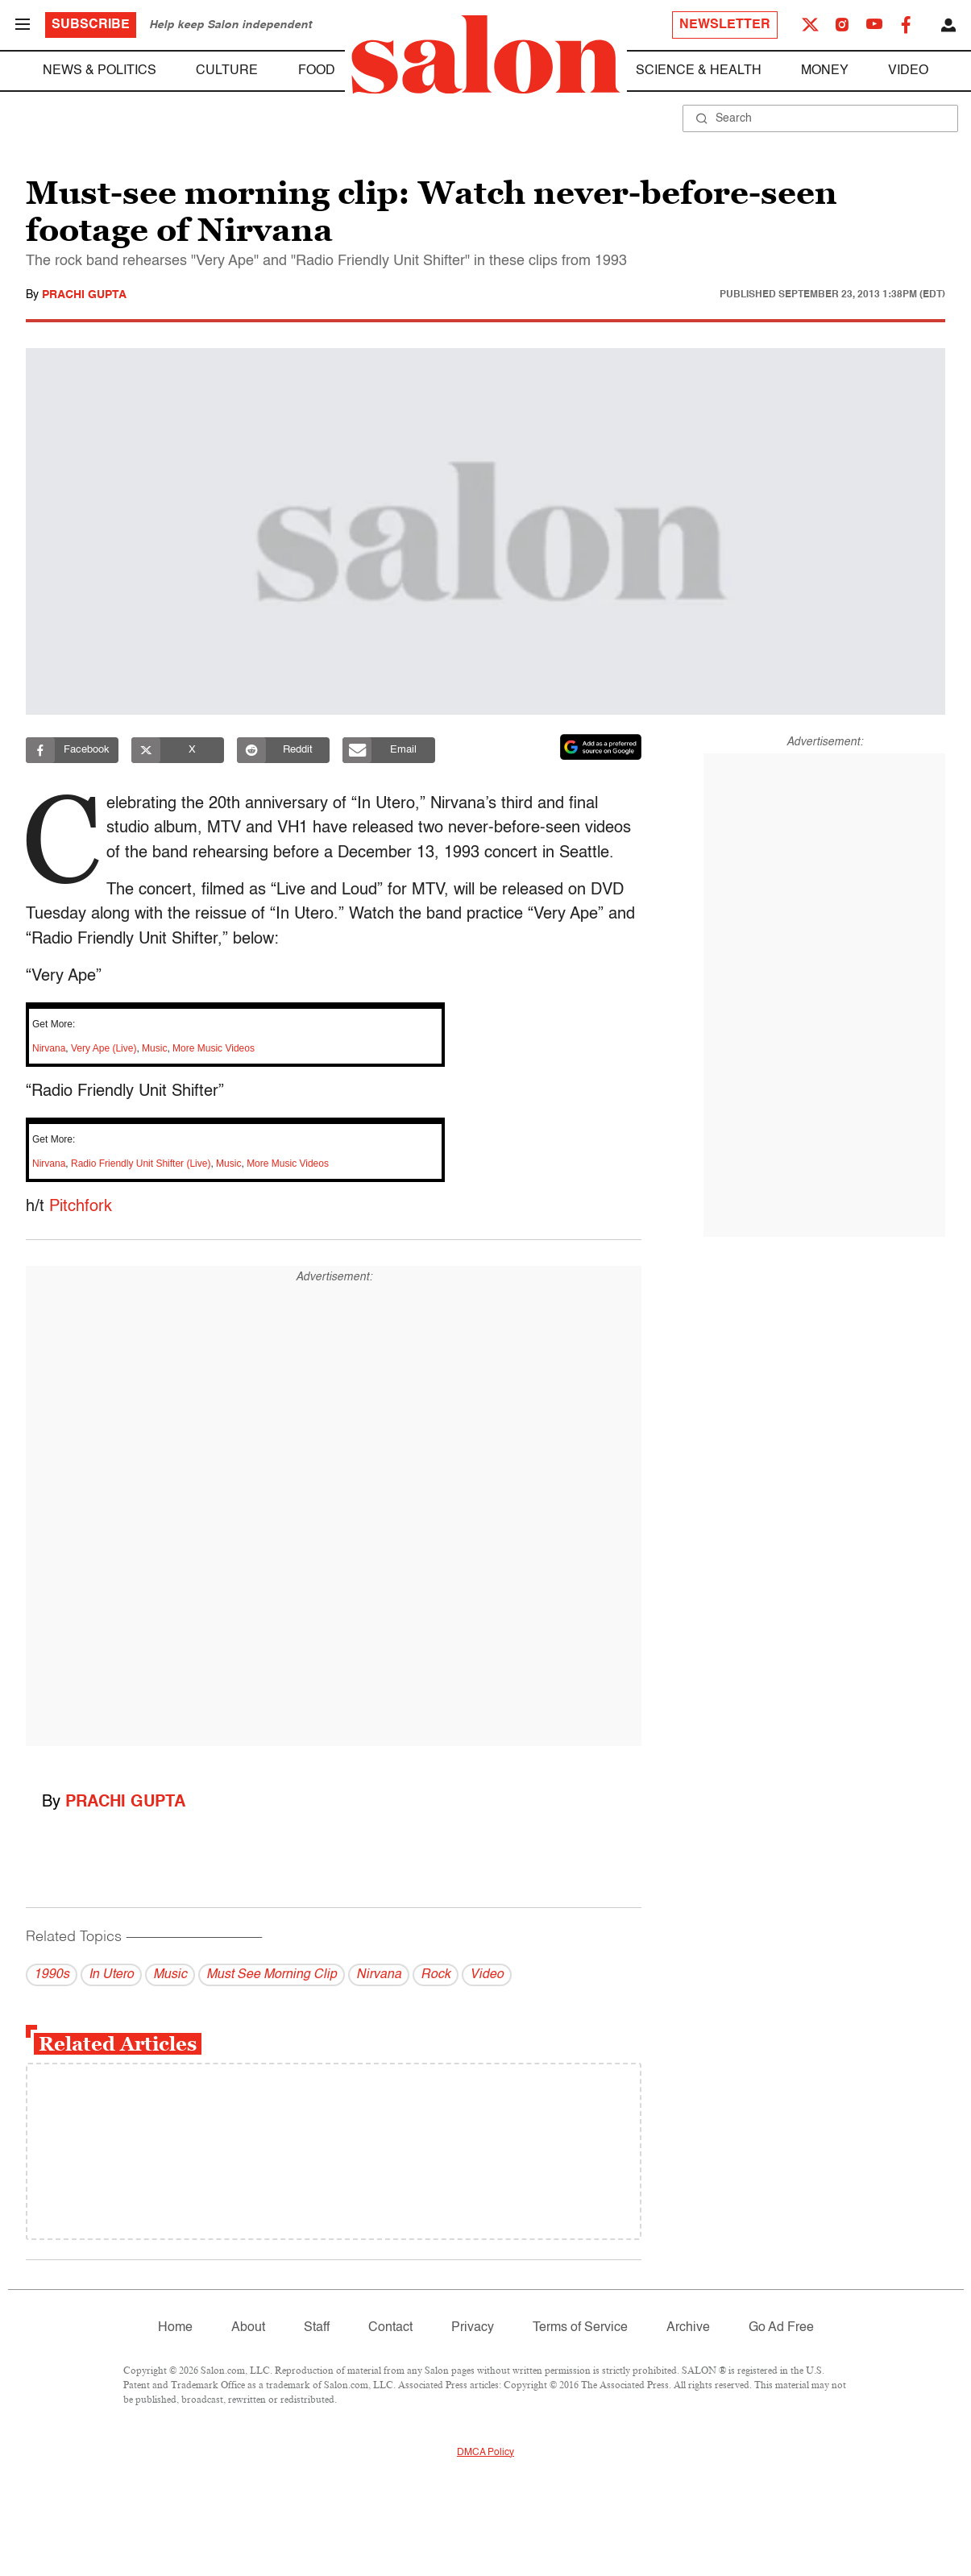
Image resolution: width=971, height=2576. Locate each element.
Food (316, 70)
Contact (390, 2327)
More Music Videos (213, 1048)
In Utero (111, 1974)
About (248, 2327)
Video (908, 70)
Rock (435, 1974)
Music (154, 1048)
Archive (688, 2327)
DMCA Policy (485, 2453)
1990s (51, 1974)
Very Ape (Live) (103, 1048)
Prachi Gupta (84, 295)
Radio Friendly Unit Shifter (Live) (140, 1163)
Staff (317, 2327)
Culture (227, 70)
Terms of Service (580, 2327)
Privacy (472, 2327)
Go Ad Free (781, 2327)
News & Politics (99, 70)
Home (175, 2327)
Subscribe (91, 25)
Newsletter (724, 25)
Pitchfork (80, 1207)
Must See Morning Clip (271, 1974)
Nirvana (48, 1048)
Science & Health (698, 70)
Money (825, 70)
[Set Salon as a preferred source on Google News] (601, 747)
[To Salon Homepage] (486, 55)
